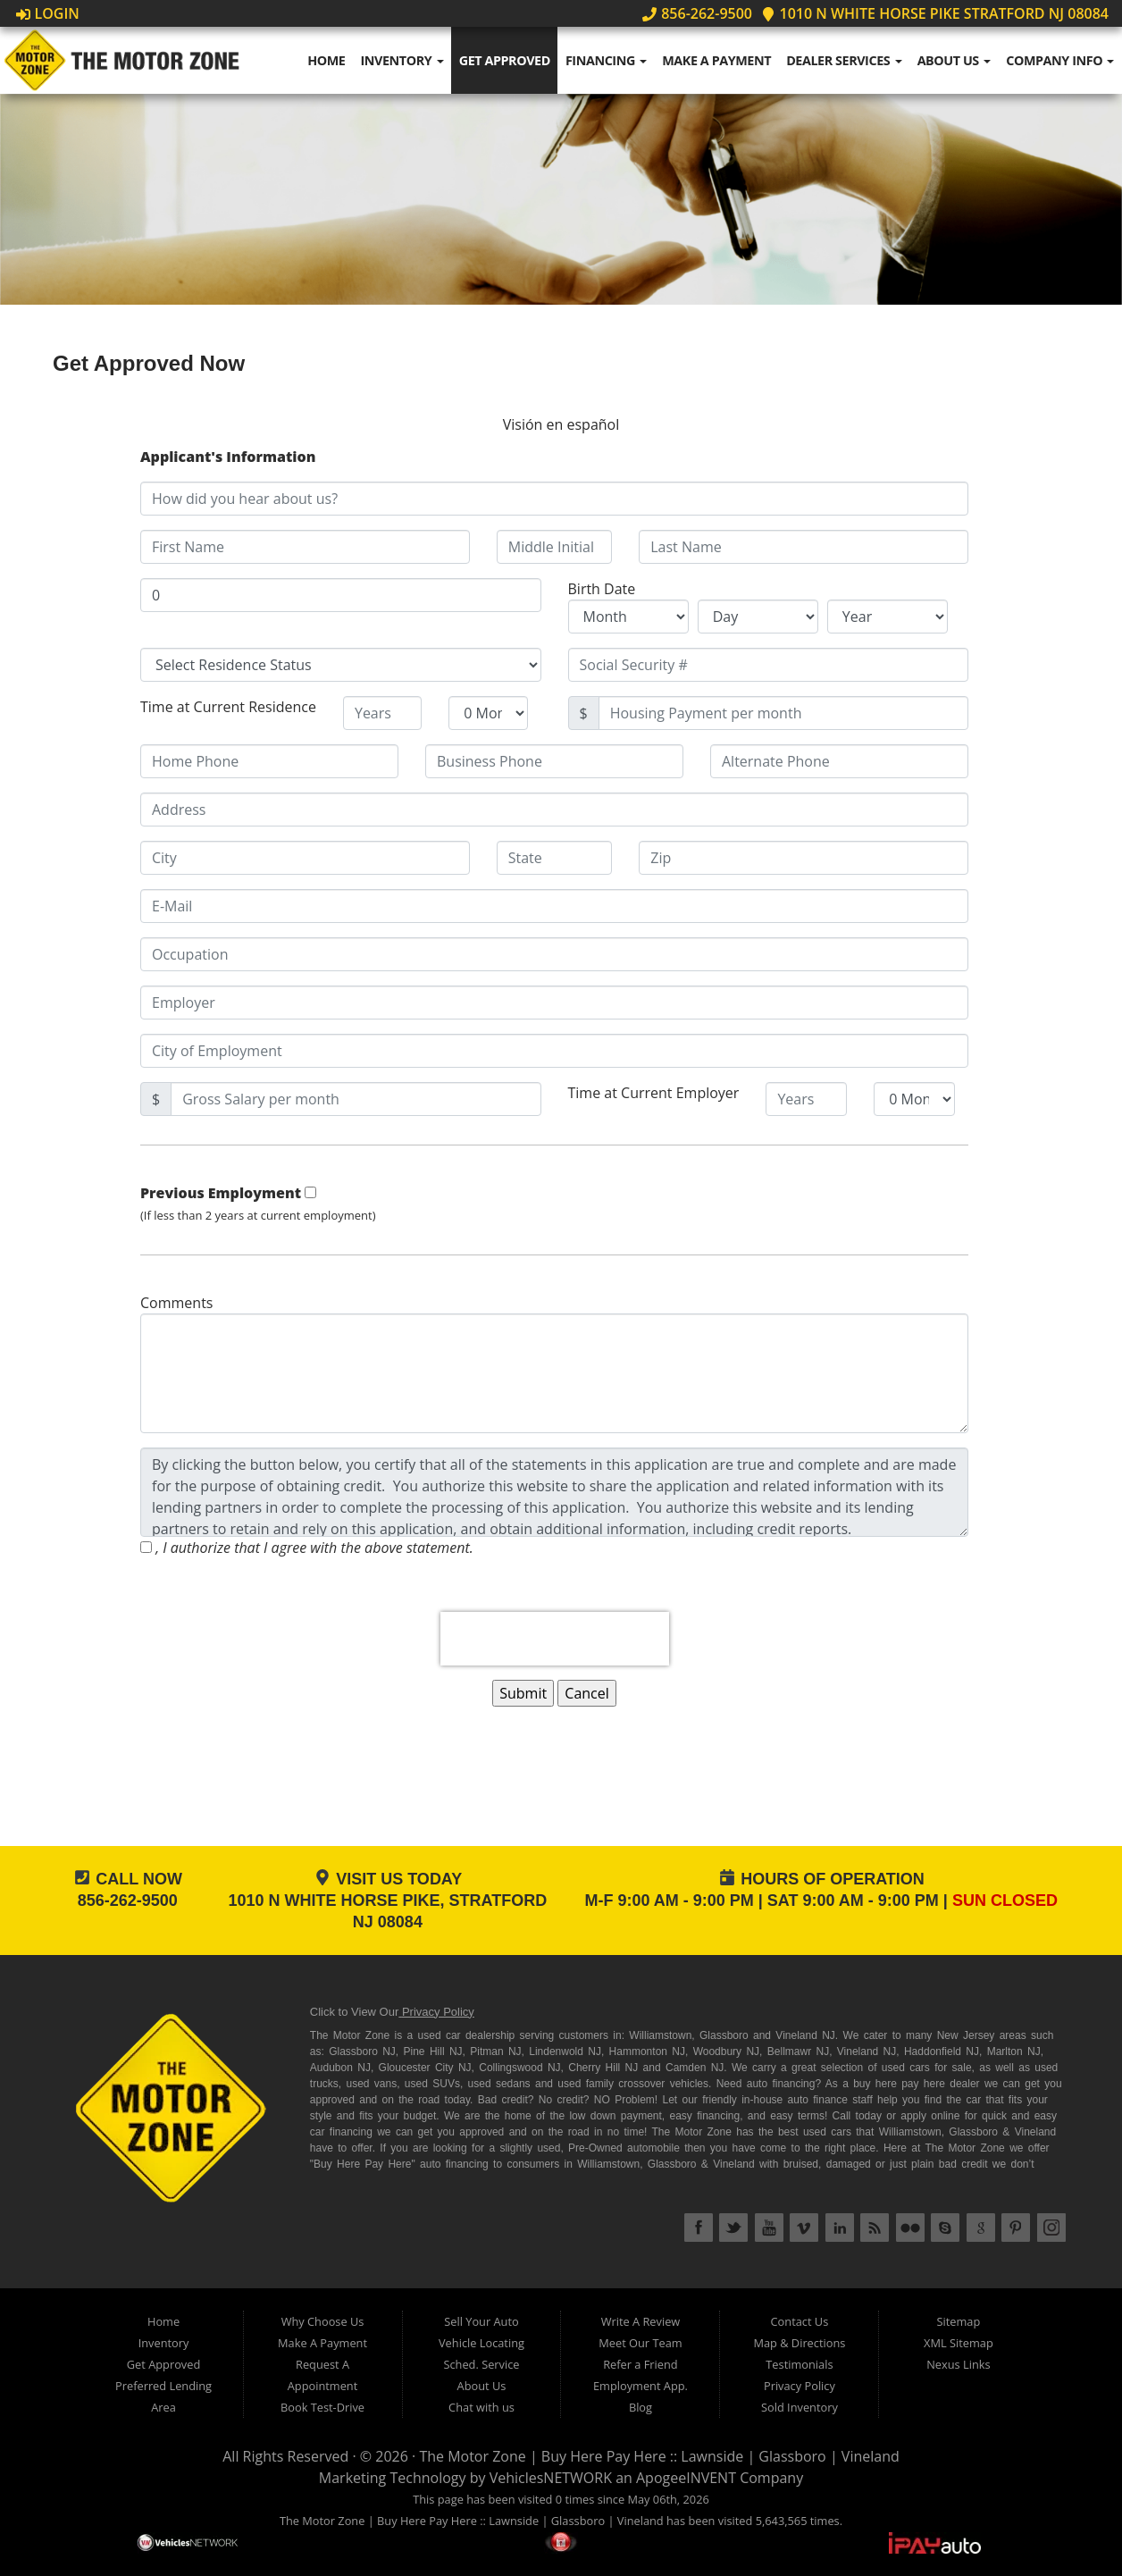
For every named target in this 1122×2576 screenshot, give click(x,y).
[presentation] (554, 1639)
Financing (606, 60)
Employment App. (640, 2386)
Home (326, 60)
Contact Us (800, 2321)
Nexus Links (958, 2364)
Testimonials (799, 2364)
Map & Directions (799, 2343)
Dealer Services (843, 60)
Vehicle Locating (481, 2343)
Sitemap (958, 2321)
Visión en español (561, 424)
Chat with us (481, 2407)
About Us (954, 60)
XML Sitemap (958, 2343)
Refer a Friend (640, 2364)
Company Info (1060, 60)
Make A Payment (716, 60)
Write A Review (641, 2321)
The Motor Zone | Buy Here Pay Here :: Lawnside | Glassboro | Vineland (659, 2456)
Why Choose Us (322, 2321)
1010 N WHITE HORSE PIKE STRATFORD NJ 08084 (935, 13)
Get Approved (504, 60)
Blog (640, 2407)
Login (48, 13)
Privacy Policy (438, 2011)
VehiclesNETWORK (551, 2478)
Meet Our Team (640, 2343)
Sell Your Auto (481, 2321)
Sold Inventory (799, 2407)
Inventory (402, 60)
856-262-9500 (697, 13)
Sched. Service (481, 2364)
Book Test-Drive (322, 2407)
